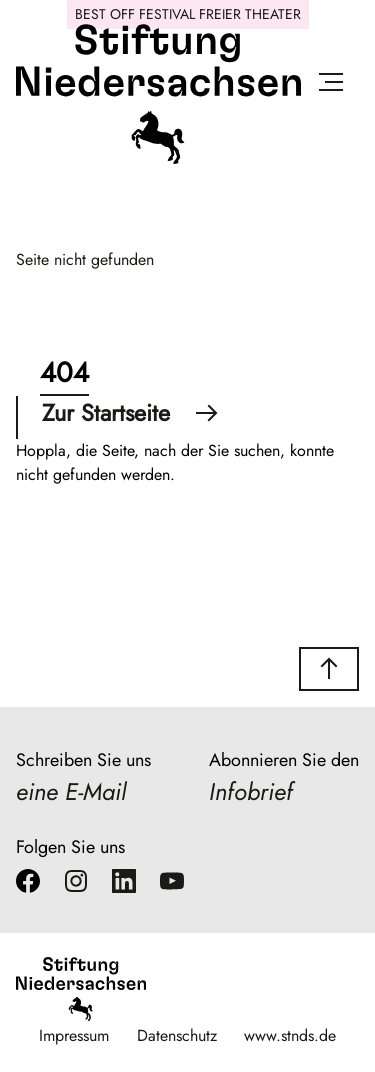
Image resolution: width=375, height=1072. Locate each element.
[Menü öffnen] (331, 85)
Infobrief (251, 791)
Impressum (74, 1035)
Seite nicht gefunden (85, 259)
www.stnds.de (290, 1035)
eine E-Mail (71, 791)
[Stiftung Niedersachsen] (158, 159)
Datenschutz (177, 1035)
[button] (329, 669)
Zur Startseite (130, 413)
